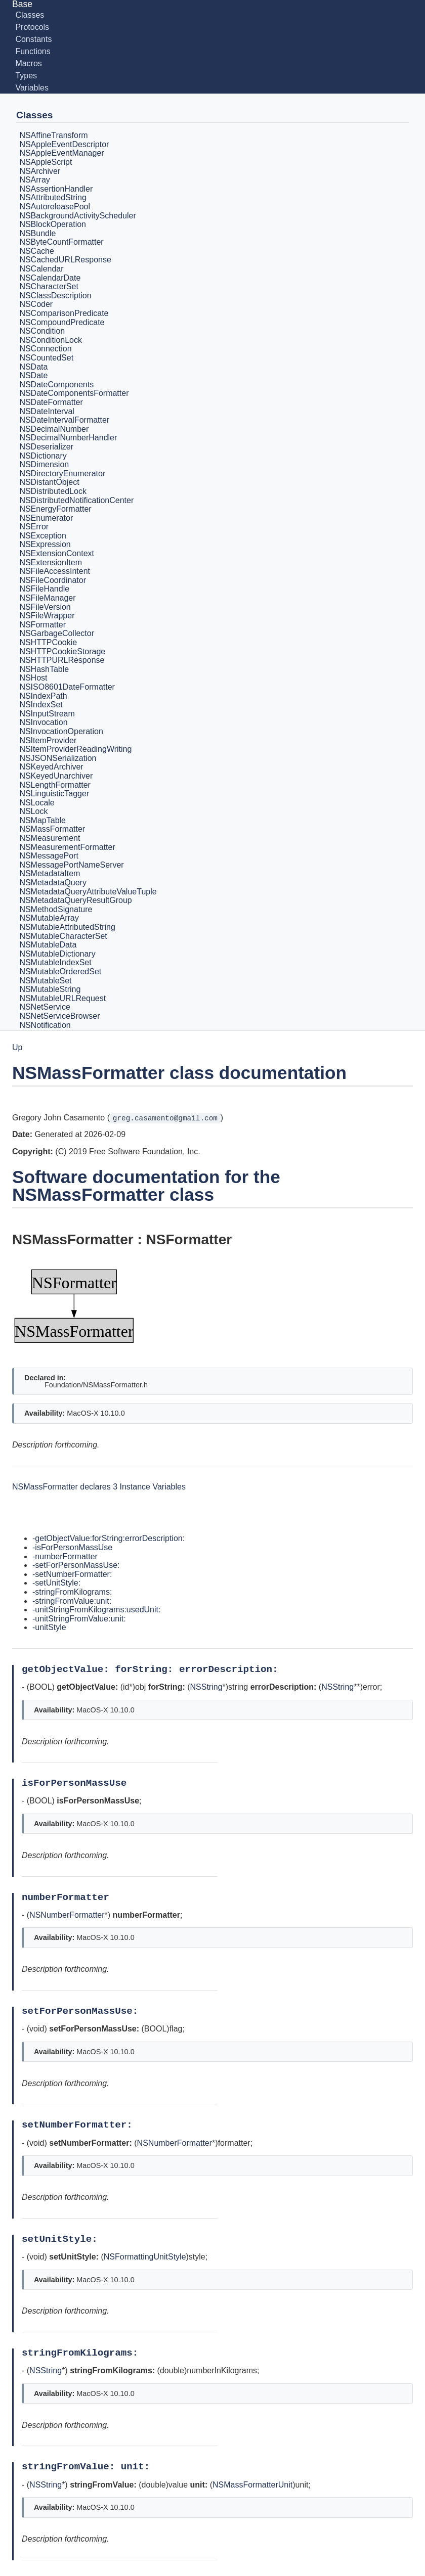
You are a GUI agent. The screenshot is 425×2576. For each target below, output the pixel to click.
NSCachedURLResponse (65, 260)
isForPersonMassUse (77, 1783)
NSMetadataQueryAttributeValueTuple (87, 891)
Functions (32, 51)
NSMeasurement (49, 838)
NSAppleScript (45, 162)
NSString (206, 1687)
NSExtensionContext (56, 553)
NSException (42, 535)
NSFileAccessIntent (54, 571)
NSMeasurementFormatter (67, 847)
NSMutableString (49, 989)
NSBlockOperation (52, 224)
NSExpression (44, 544)
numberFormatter (68, 1897)
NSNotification (44, 1025)
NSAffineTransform (53, 135)
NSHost (33, 678)
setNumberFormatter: (80, 2125)
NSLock (33, 811)
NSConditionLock (50, 340)
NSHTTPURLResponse (61, 660)
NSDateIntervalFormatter (64, 420)
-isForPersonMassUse (72, 1547)
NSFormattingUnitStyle (145, 2256)
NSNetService (44, 1007)
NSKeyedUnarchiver (56, 776)
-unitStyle (49, 1627)
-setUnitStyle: (56, 1582)
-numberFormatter (65, 1556)
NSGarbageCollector (56, 633)
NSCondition (42, 331)
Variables (32, 87)
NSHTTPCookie (48, 642)
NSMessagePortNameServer (71, 865)
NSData (33, 367)
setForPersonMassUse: (83, 2011)
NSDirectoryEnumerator (62, 473)
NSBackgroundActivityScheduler (77, 215)
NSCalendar (41, 268)
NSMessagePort (48, 855)
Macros (28, 63)
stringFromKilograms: (83, 2353)
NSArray (34, 179)
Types (26, 75)
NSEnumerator (46, 518)
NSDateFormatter (50, 402)
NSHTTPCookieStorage (62, 651)
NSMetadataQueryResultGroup (75, 900)
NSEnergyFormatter (55, 509)
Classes (29, 15)
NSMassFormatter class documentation (179, 1072)
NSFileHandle (44, 589)
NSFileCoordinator (52, 580)
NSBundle (37, 233)
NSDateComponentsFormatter (74, 393)
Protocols (32, 27)
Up (17, 1047)
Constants (33, 39)
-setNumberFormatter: (72, 1574)
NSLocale (36, 802)
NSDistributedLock (53, 491)
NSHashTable (44, 669)
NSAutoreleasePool (54, 206)
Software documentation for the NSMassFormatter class (146, 1185)
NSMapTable (42, 820)
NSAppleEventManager (61, 153)
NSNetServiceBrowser (59, 1016)
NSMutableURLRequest (62, 998)
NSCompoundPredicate (61, 322)
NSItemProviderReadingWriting (75, 749)
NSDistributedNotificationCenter (76, 500)
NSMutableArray (48, 918)
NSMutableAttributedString (67, 927)
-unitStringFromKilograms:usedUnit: (96, 1609)
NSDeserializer (46, 446)
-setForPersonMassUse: (76, 1565)
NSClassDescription (55, 295)
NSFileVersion (44, 607)
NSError (34, 526)
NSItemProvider (47, 740)
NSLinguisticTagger (54, 793)
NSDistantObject (49, 482)
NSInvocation (43, 722)
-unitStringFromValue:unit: (79, 1618)
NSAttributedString (53, 198)
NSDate (33, 375)
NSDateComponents (56, 384)
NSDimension (44, 464)
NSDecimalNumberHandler (68, 438)
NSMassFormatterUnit (252, 2484)
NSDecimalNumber (54, 429)
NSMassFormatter (52, 829)
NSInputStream (46, 713)
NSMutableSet (45, 980)
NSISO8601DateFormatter (67, 687)
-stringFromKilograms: (72, 1592)
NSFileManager (47, 598)
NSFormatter (42, 624)
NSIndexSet (40, 704)
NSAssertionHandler (56, 189)
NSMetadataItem (49, 874)
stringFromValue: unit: (89, 2466)
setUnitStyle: (62, 2239)
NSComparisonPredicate (63, 313)
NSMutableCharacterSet (63, 936)
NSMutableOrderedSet (60, 971)
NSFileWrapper (46, 615)
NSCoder (36, 304)
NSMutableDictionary (57, 954)
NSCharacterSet (48, 286)
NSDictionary (42, 455)
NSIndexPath (43, 696)
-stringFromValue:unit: (71, 1601)
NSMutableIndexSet (55, 963)
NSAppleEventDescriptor (64, 144)
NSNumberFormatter (66, 1915)
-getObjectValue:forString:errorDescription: (108, 1538)
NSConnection (45, 349)
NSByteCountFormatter (61, 242)
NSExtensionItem (50, 562)
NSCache (36, 251)
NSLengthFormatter (55, 785)
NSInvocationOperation (61, 731)
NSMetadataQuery (53, 882)
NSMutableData (47, 944)
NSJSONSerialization (57, 758)
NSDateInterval (46, 411)
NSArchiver (39, 171)
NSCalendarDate (49, 278)
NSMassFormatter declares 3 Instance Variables (99, 1486)
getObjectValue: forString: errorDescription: (153, 1669)
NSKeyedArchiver (51, 767)
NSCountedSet (46, 357)
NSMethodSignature (55, 909)
